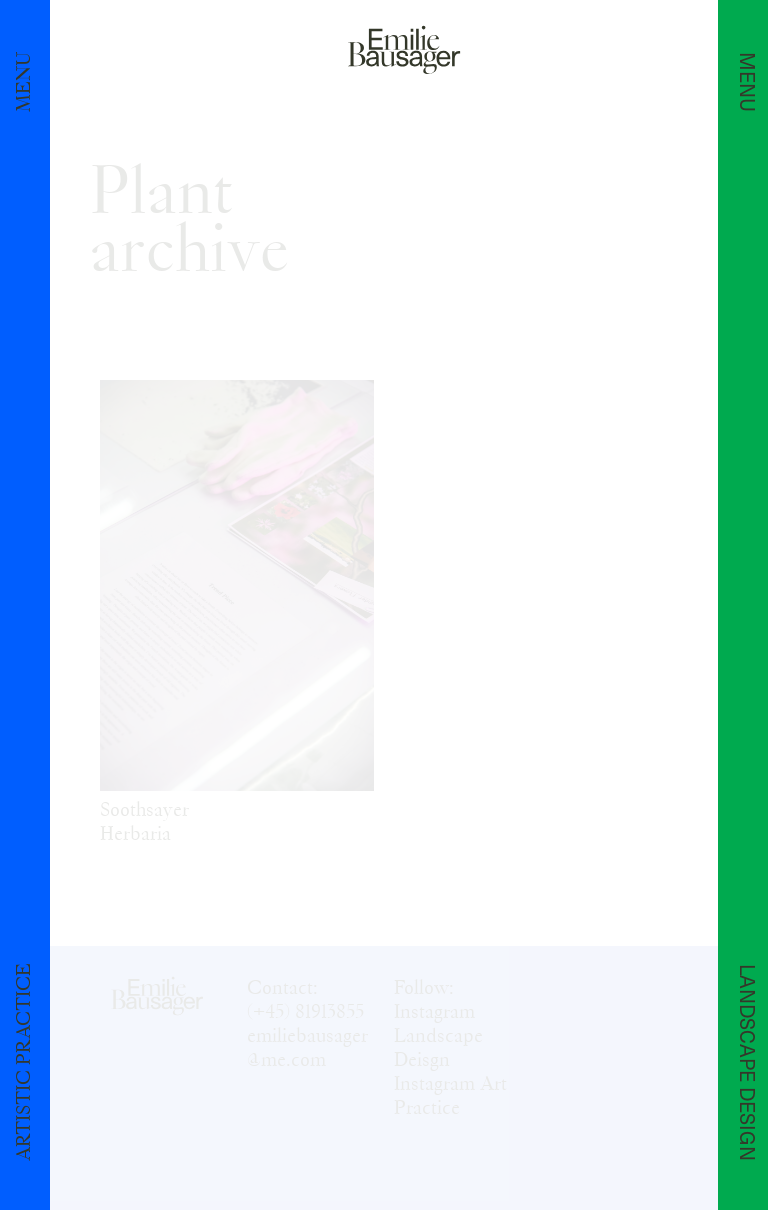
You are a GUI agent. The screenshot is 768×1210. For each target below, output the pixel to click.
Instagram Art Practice (450, 1096)
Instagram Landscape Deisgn (438, 1036)
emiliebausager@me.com (307, 1048)
